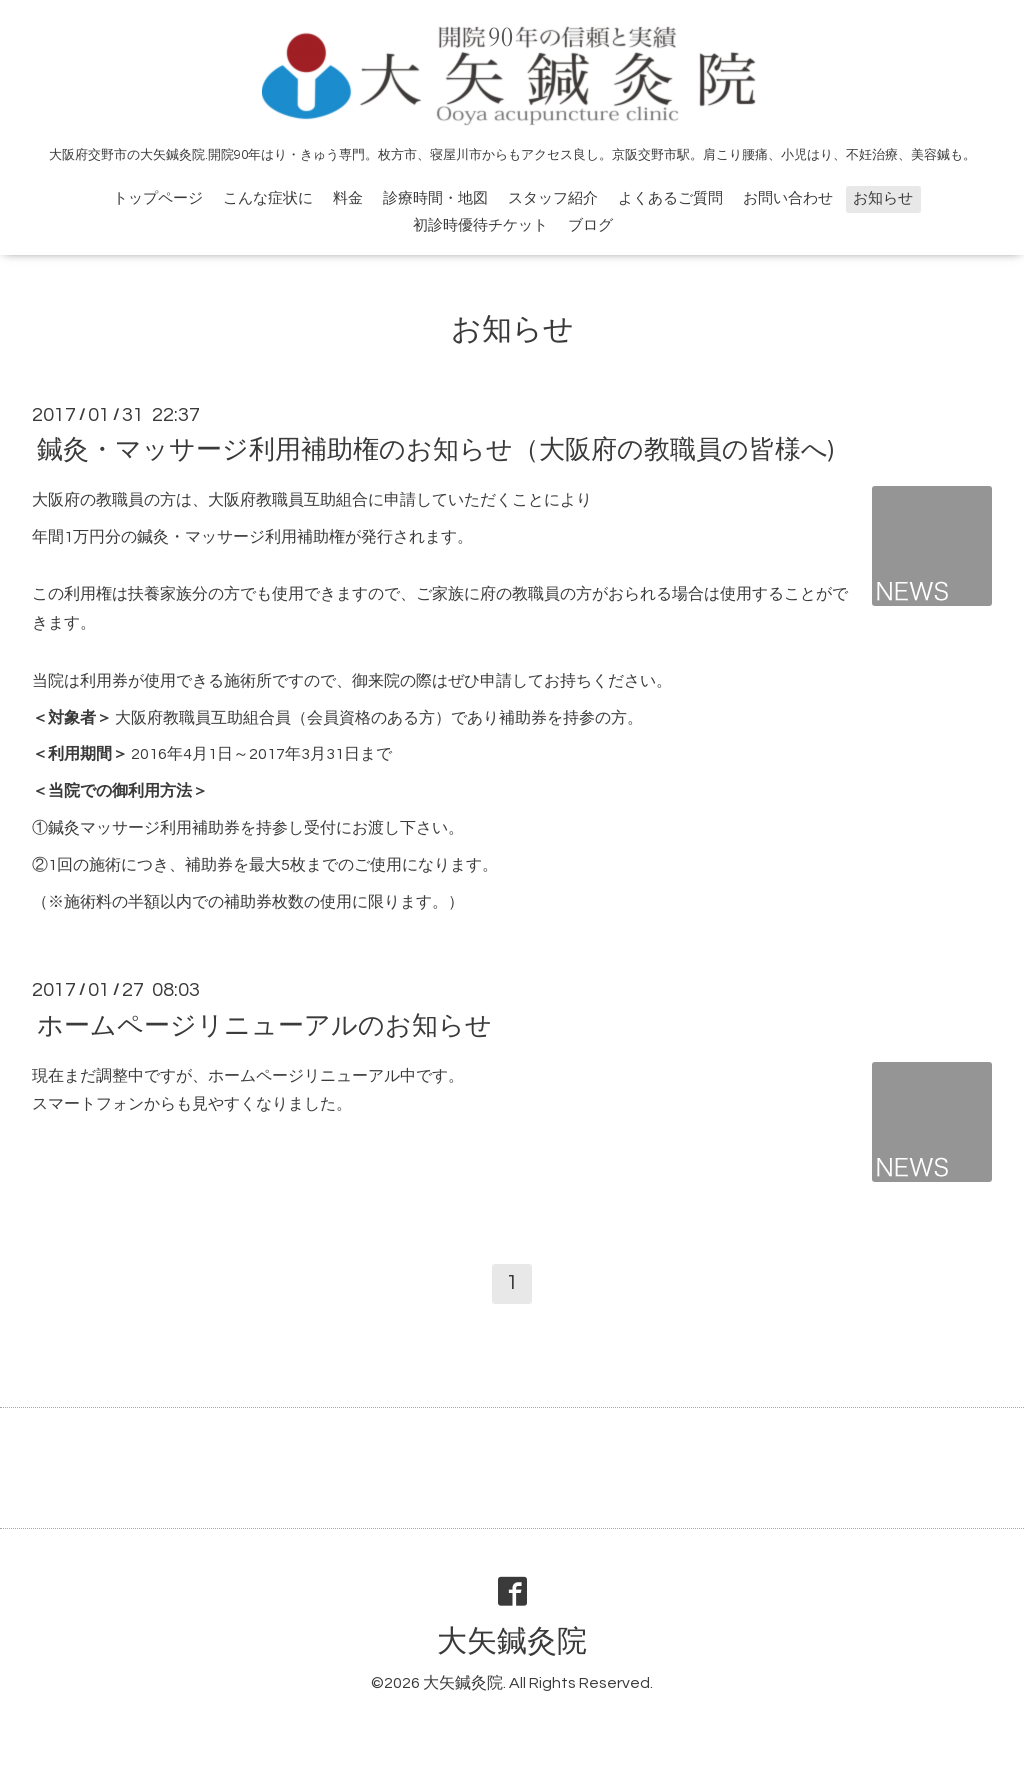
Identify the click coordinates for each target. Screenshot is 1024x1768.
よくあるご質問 (670, 198)
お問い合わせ (788, 198)
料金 (348, 198)
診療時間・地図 (435, 198)
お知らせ (883, 198)
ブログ (590, 225)
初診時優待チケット (480, 225)
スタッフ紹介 (553, 198)
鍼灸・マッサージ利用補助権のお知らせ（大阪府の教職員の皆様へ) (435, 450)
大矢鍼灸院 (512, 1641)
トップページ (158, 198)
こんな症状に (268, 198)
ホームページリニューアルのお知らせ (264, 1025)
